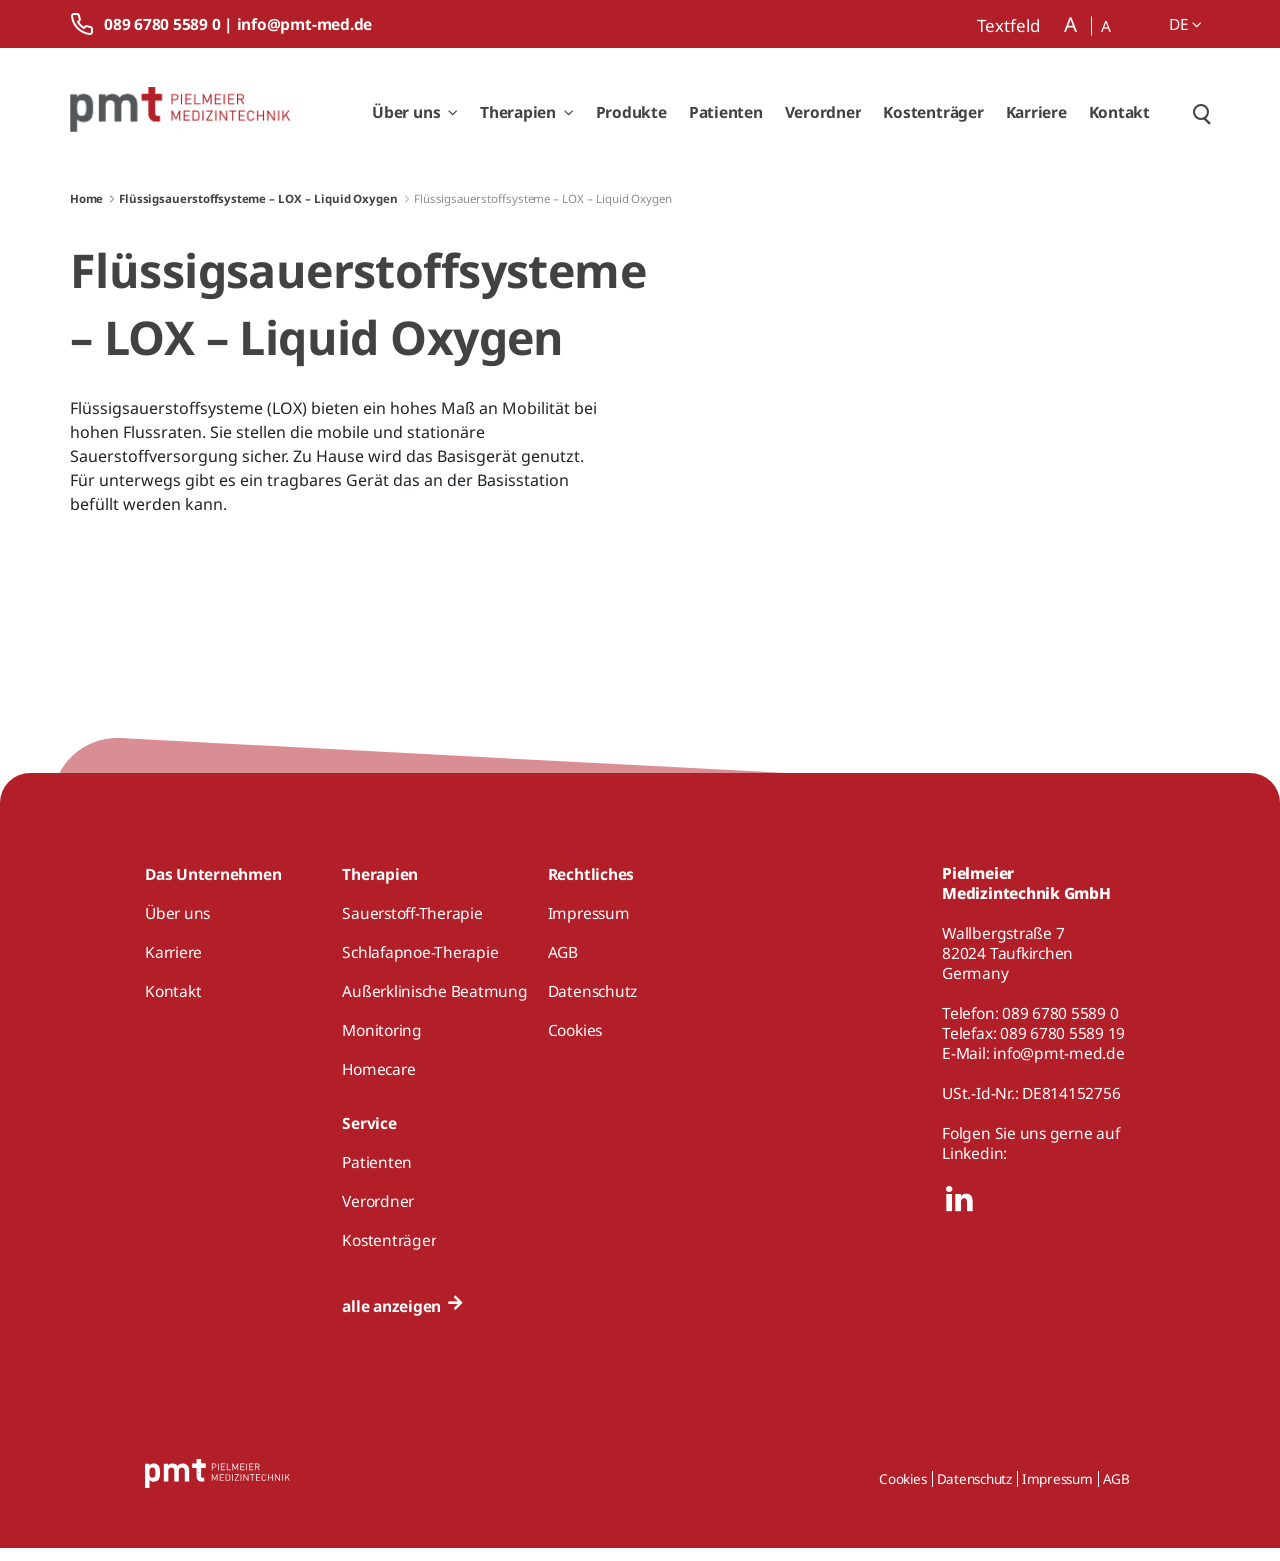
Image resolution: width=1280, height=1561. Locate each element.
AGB (1116, 1492)
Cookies (902, 1492)
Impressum (1057, 1492)
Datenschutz (974, 1492)
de (1185, 24)
